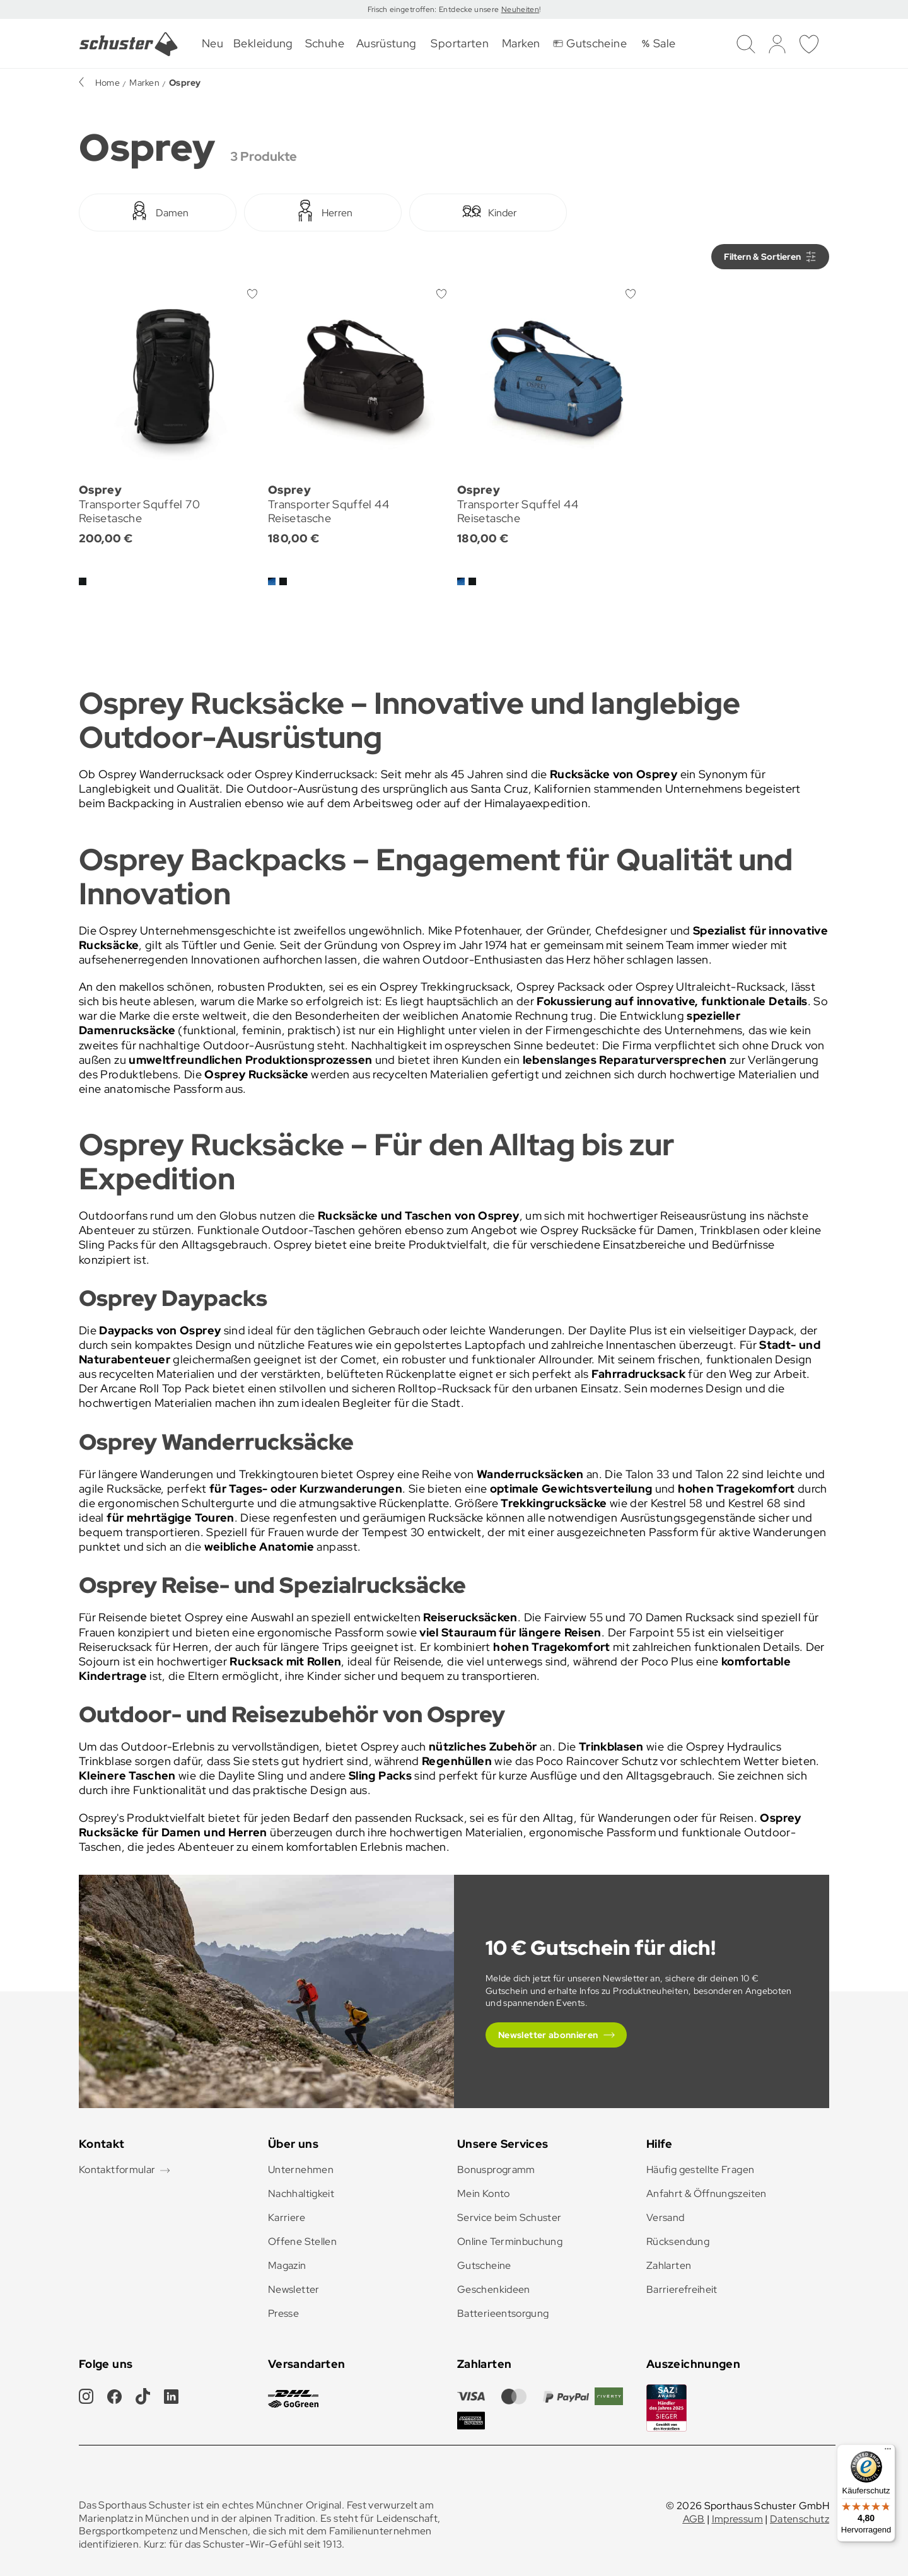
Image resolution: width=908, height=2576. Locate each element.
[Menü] (887, 2451)
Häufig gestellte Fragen (700, 2169)
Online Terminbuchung (509, 2241)
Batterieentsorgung (503, 2313)
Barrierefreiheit (682, 2289)
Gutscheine (484, 2265)
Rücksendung (677, 2241)
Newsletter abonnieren (548, 2035)
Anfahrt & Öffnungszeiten (706, 2193)
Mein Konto (483, 2193)
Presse (283, 2313)
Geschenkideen (493, 2289)
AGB (694, 2519)
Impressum (737, 2519)
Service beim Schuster (509, 2217)
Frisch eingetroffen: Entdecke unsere (434, 9)
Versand (665, 2217)
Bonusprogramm (496, 2169)
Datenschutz (799, 2519)
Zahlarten (668, 2265)
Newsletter (294, 2289)
